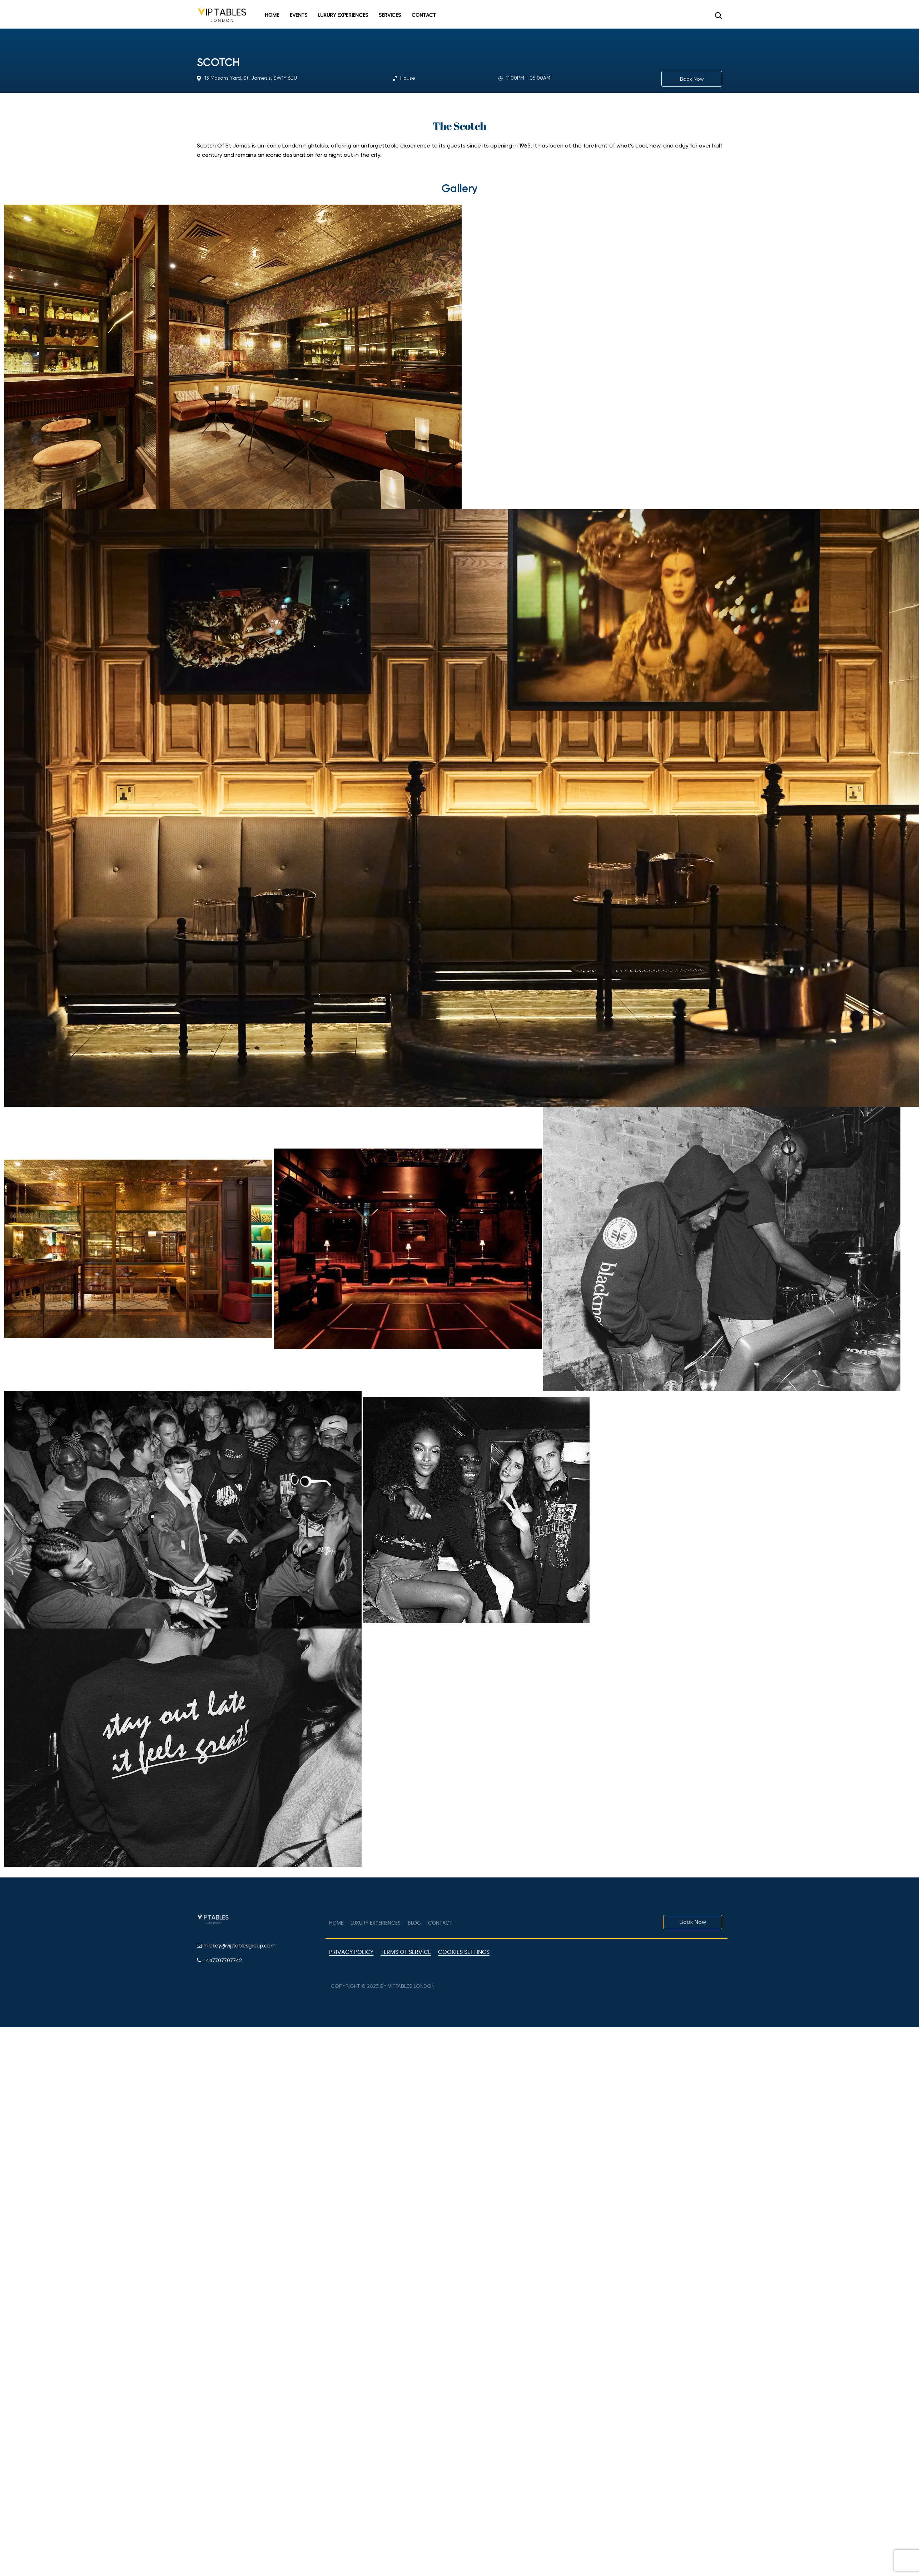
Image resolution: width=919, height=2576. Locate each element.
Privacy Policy (351, 1952)
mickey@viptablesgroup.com (236, 1946)
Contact (424, 15)
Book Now (692, 79)
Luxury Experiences (343, 15)
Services (390, 15)
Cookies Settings (464, 1952)
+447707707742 (219, 1960)
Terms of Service (406, 1952)
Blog (414, 1923)
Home (272, 15)
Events (298, 15)
